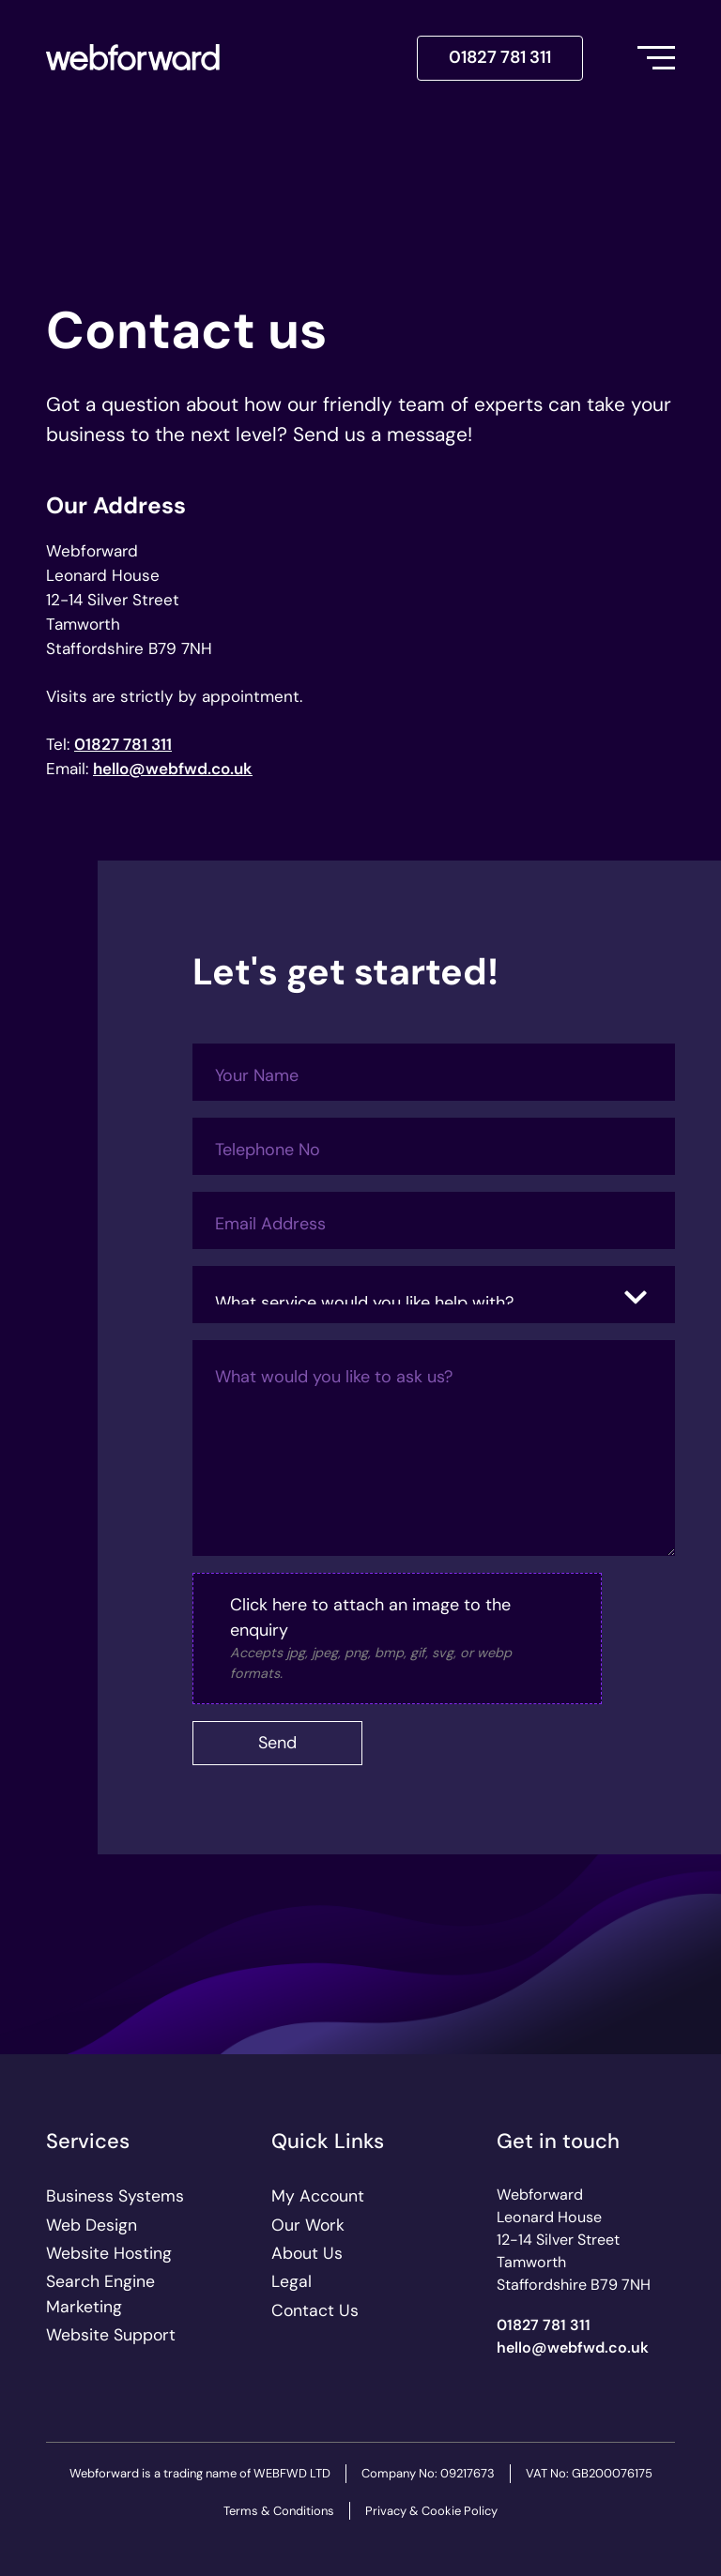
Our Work (308, 2225)
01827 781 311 (500, 57)
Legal (291, 2281)
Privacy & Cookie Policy (431, 2511)
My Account (317, 2196)
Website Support (111, 2334)
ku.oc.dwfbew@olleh (173, 768)
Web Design (91, 2225)
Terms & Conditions (278, 2511)
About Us (307, 2253)
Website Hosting (109, 2253)
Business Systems (115, 2196)
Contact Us (315, 2310)
